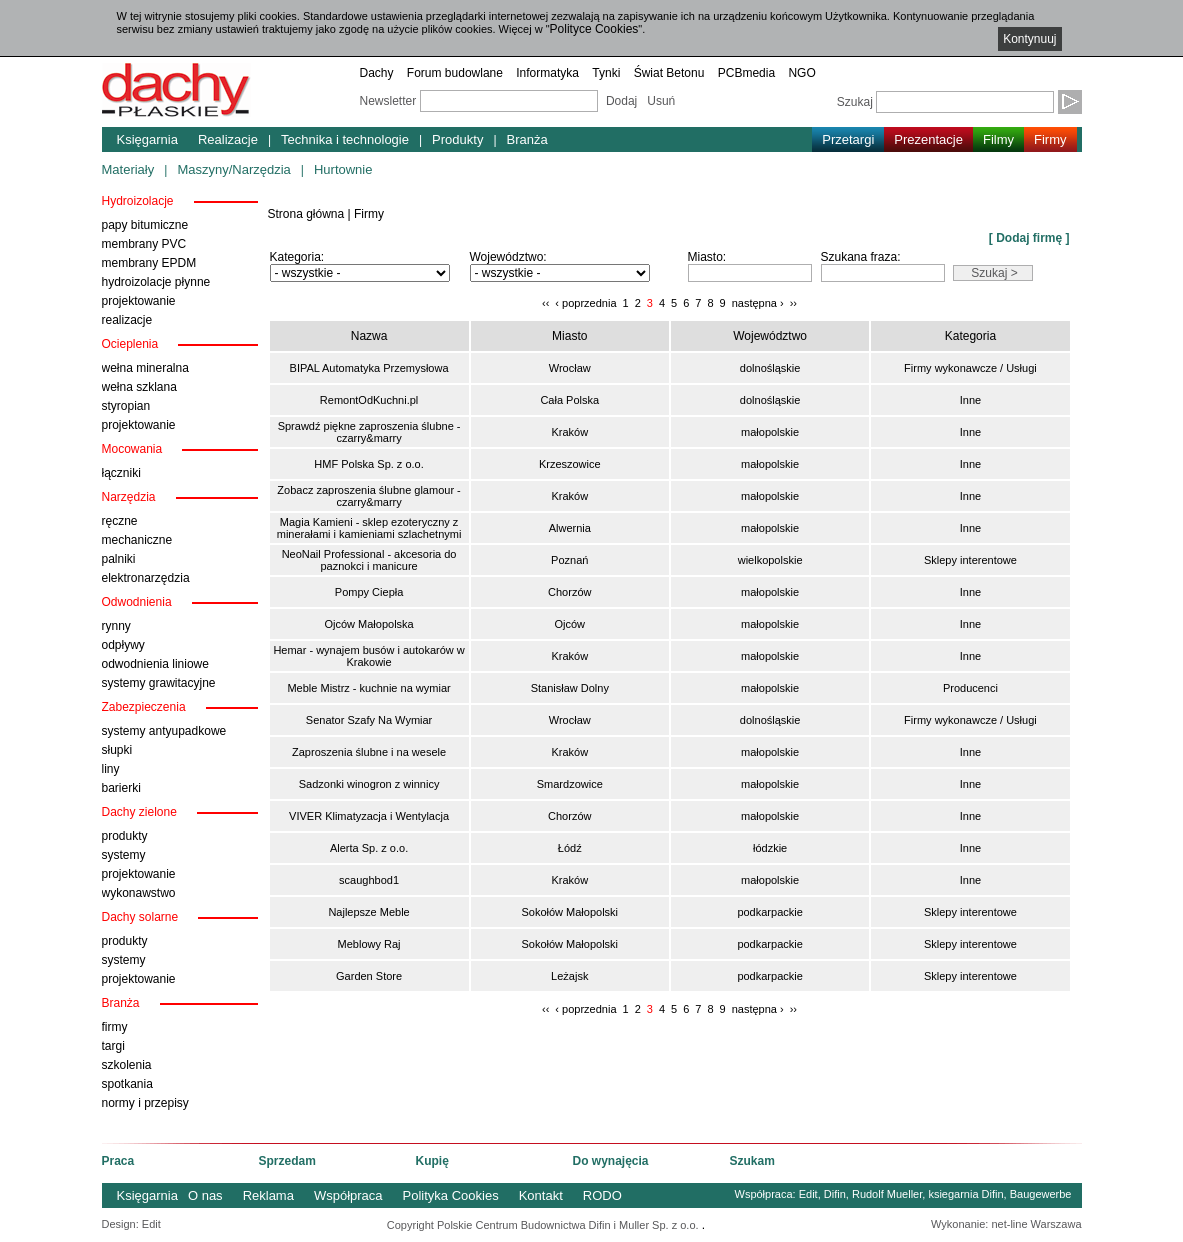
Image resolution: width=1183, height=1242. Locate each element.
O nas (205, 1195)
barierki (121, 788)
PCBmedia (746, 73)
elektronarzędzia (146, 578)
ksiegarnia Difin (965, 1194)
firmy (115, 1027)
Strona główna (306, 214)
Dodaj (621, 101)
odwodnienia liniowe (155, 664)
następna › (758, 303)
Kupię (432, 1161)
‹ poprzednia (585, 303)
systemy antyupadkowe (164, 731)
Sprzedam (287, 1161)
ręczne (120, 521)
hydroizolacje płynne (156, 282)
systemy (124, 855)
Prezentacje (928, 139)
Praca (118, 1161)
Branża (527, 139)
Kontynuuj (1029, 39)
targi (113, 1046)
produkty (125, 836)
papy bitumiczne (145, 225)
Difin (835, 1194)
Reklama (268, 1195)
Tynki (606, 73)
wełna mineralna (145, 368)
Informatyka (547, 73)
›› (793, 303)
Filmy (998, 139)
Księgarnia (147, 139)
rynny (116, 626)
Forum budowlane (455, 73)
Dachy (377, 73)
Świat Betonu (669, 73)
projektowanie (139, 301)
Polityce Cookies (594, 29)
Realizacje (228, 139)
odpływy (123, 645)
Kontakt (541, 1195)
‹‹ (545, 303)
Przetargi (848, 139)
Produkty (457, 139)
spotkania (127, 1084)
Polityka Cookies (451, 1195)
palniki (119, 559)
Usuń (661, 101)
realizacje (127, 320)
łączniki (121, 473)
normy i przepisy (145, 1103)
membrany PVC (144, 244)
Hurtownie (343, 169)
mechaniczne (137, 540)
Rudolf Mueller (887, 1194)
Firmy (1050, 139)
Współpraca (348, 1195)
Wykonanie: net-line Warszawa (1006, 1224)
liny (111, 769)
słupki (117, 750)
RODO (602, 1195)
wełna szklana (139, 387)
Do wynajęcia (611, 1161)
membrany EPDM (149, 263)
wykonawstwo (139, 893)
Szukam (752, 1161)
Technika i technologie (345, 139)
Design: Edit (131, 1224)
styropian (126, 406)
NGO (801, 73)
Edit (808, 1194)
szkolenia (127, 1065)
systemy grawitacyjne (159, 683)
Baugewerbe (1041, 1194)
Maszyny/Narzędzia (233, 169)
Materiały (128, 169)
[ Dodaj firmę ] (1029, 238)
